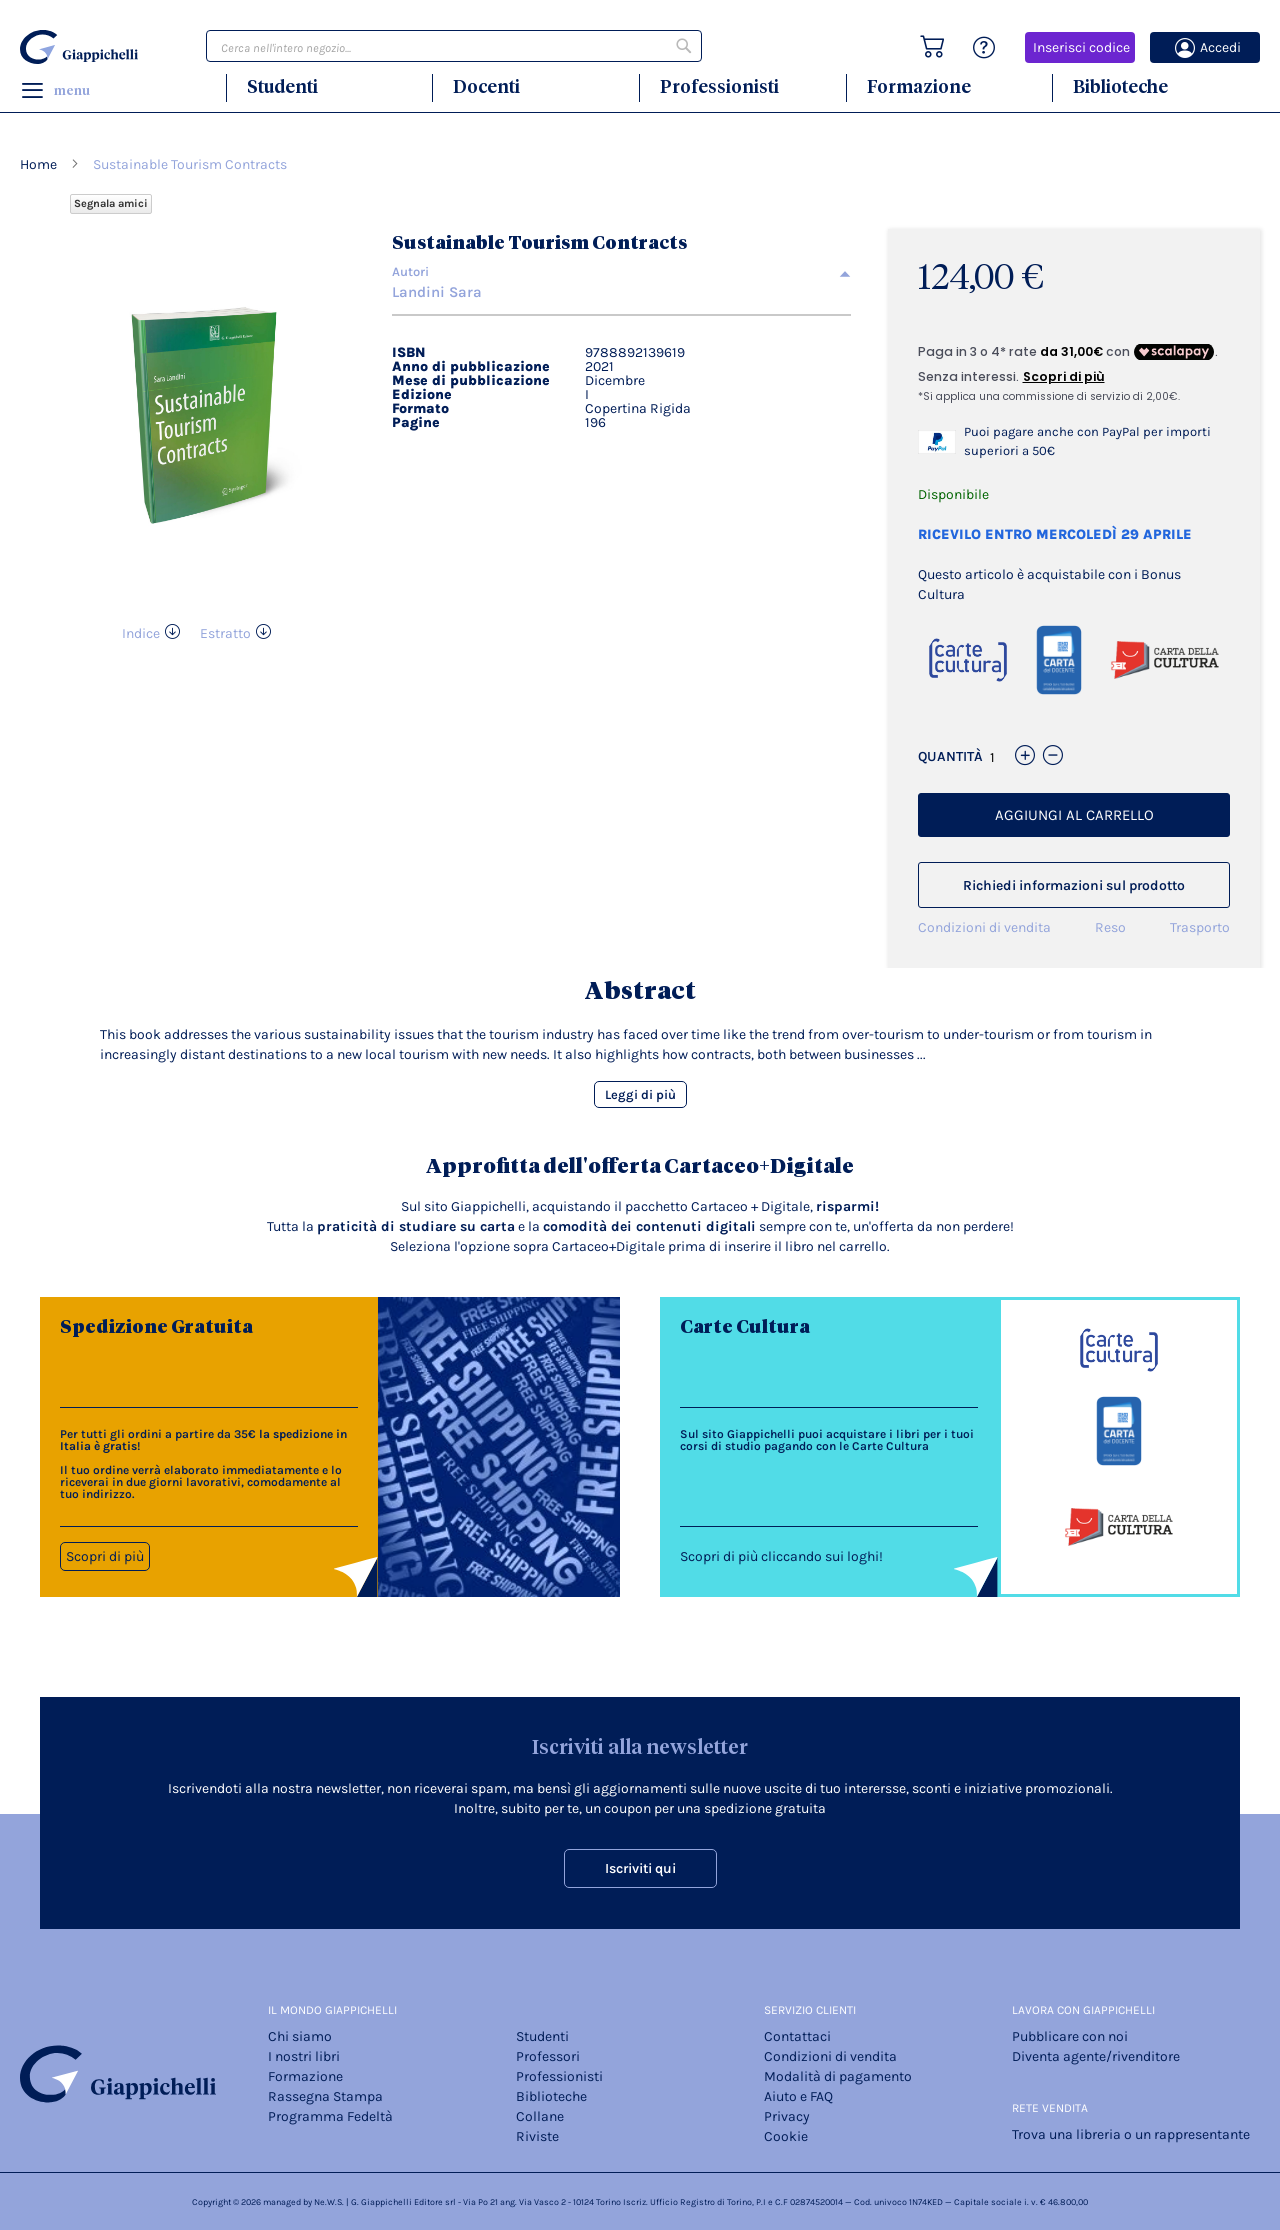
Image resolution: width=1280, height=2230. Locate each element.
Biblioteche (1120, 86)
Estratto (225, 633)
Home (38, 164)
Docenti (486, 86)
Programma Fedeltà (330, 2116)
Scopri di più (105, 1556)
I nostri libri (304, 2056)
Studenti (282, 86)
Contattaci (797, 2036)
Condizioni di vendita (984, 927)
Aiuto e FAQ (798, 2096)
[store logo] (82, 47)
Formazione (919, 86)
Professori (548, 2056)
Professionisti (719, 86)
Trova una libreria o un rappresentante (1131, 2134)
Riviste (537, 2136)
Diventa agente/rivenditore (1096, 2056)
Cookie (786, 2136)
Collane (540, 2116)
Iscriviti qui (640, 1868)
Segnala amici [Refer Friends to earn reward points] (111, 203)
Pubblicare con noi (1070, 2036)
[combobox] (454, 46)
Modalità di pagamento (838, 2076)
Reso (1110, 927)
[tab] (621, 272)
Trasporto (1200, 927)
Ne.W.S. (329, 2202)
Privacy (787, 2116)
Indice (141, 633)
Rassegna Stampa (325, 2096)
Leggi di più (640, 1094)
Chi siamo (300, 2036)
